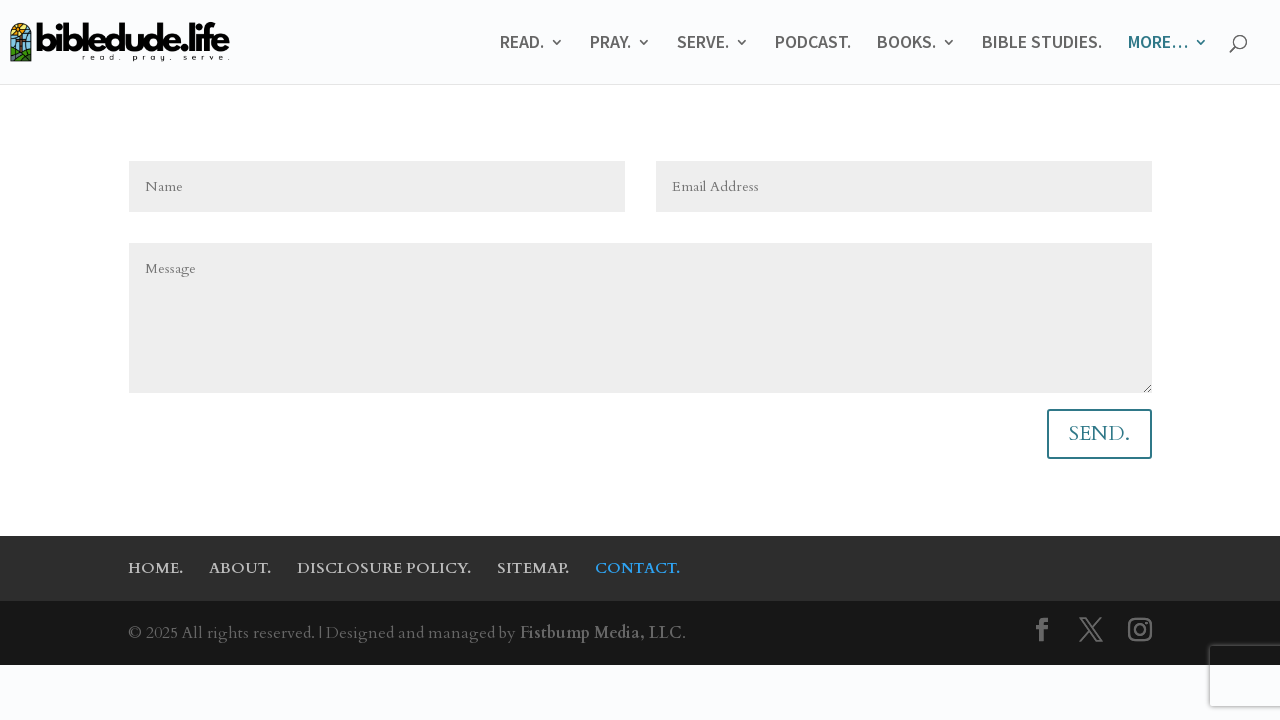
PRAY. (610, 44)
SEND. (1099, 433)
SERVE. (703, 44)
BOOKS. (906, 44)
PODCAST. (813, 44)
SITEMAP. (533, 568)
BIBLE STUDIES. (1042, 44)
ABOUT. (240, 568)
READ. (522, 44)
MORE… (1158, 44)
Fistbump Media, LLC (601, 633)
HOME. (155, 568)
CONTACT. (637, 568)
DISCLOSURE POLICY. (384, 568)
